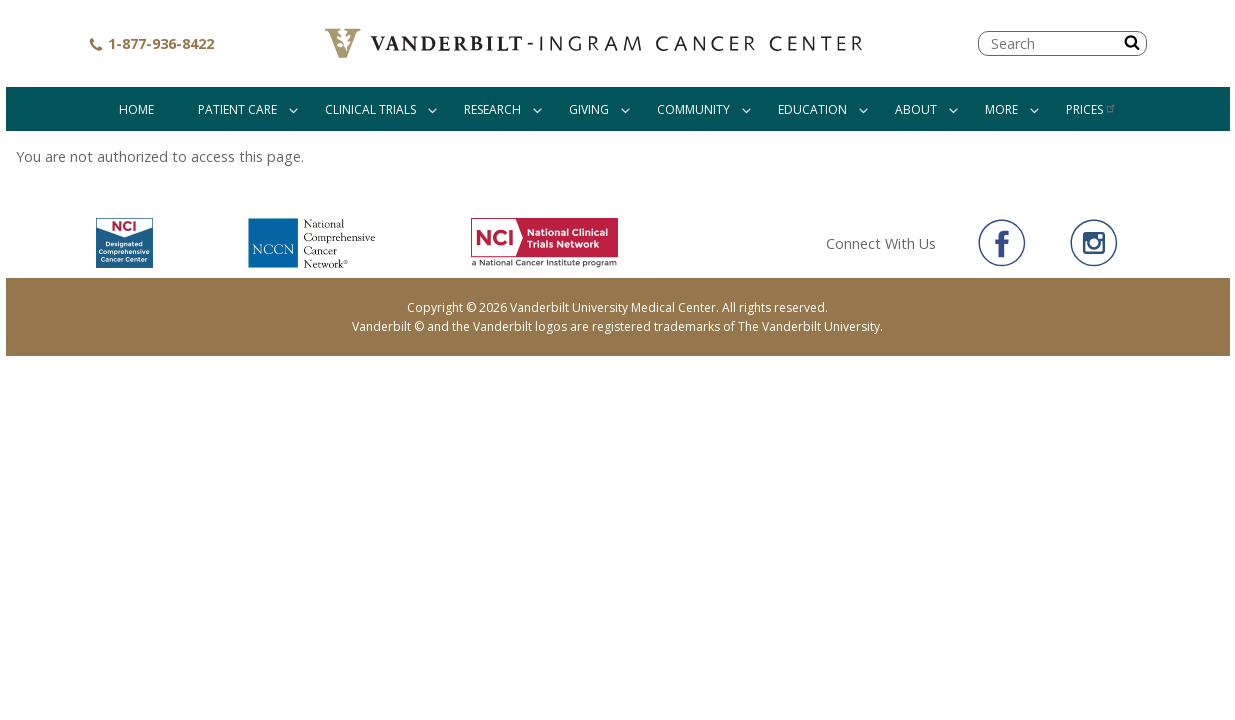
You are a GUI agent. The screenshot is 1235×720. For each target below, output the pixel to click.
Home (136, 109)
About (916, 109)
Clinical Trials (370, 109)
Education (812, 109)
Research (492, 109)
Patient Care (237, 109)
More (1001, 109)
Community (693, 109)
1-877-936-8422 (151, 43)
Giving (589, 109)
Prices (1091, 109)
